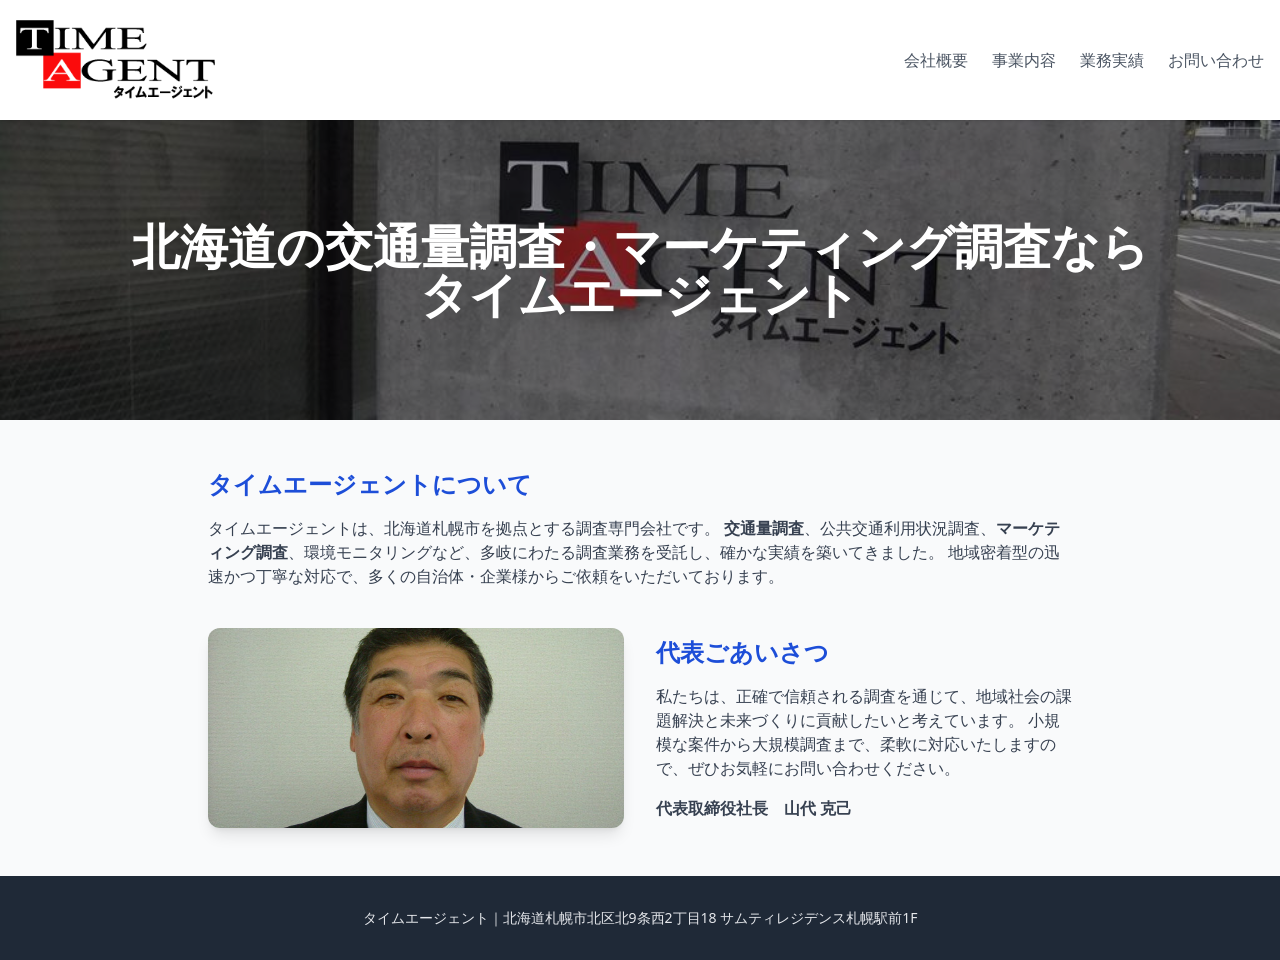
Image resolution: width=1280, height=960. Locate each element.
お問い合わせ (1216, 60)
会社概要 (936, 60)
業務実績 (1112, 60)
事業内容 (1024, 60)
